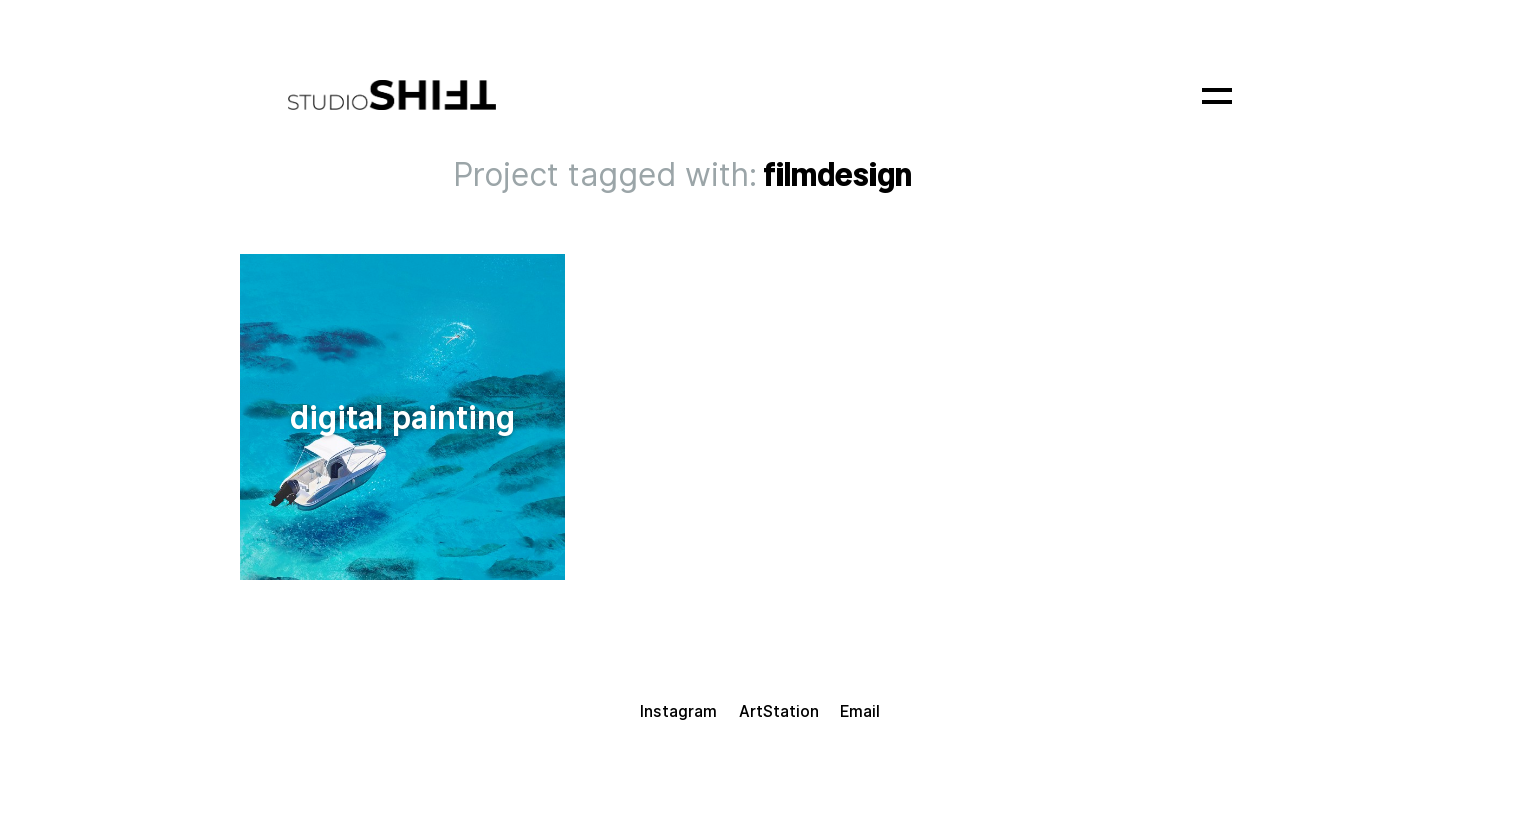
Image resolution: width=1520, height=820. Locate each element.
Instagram (678, 711)
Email (860, 711)
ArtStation (779, 711)
